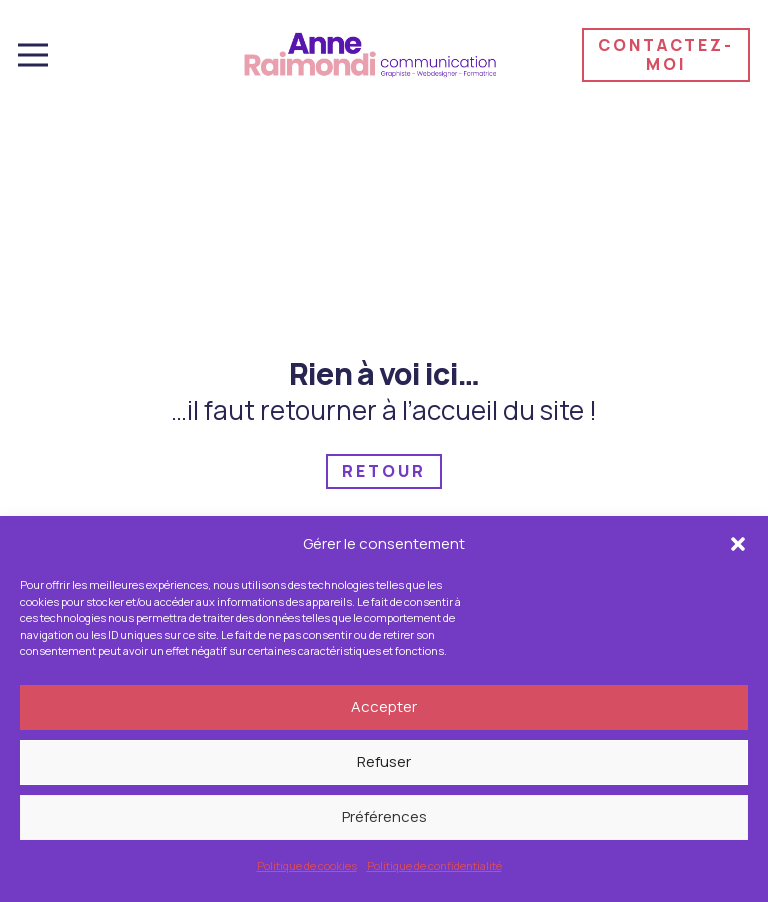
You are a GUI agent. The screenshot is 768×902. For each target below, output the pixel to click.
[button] (738, 547)
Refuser (384, 764)
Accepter (384, 709)
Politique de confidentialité (434, 868)
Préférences (384, 819)
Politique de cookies (307, 868)
